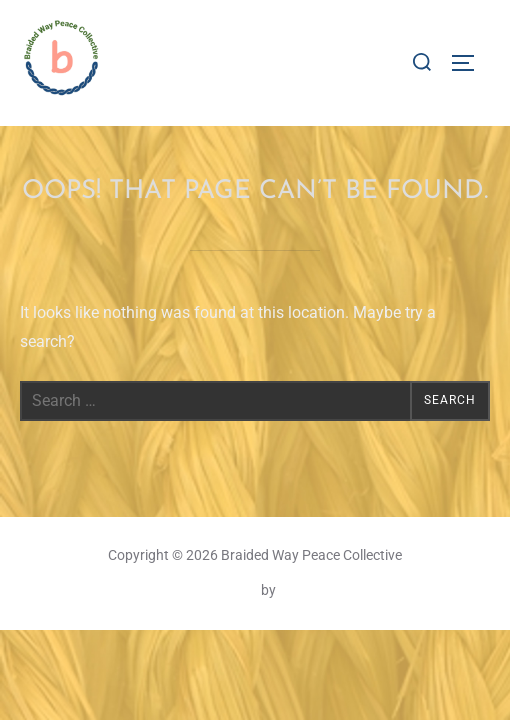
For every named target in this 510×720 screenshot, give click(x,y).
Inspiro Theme (214, 590)
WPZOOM (309, 590)
